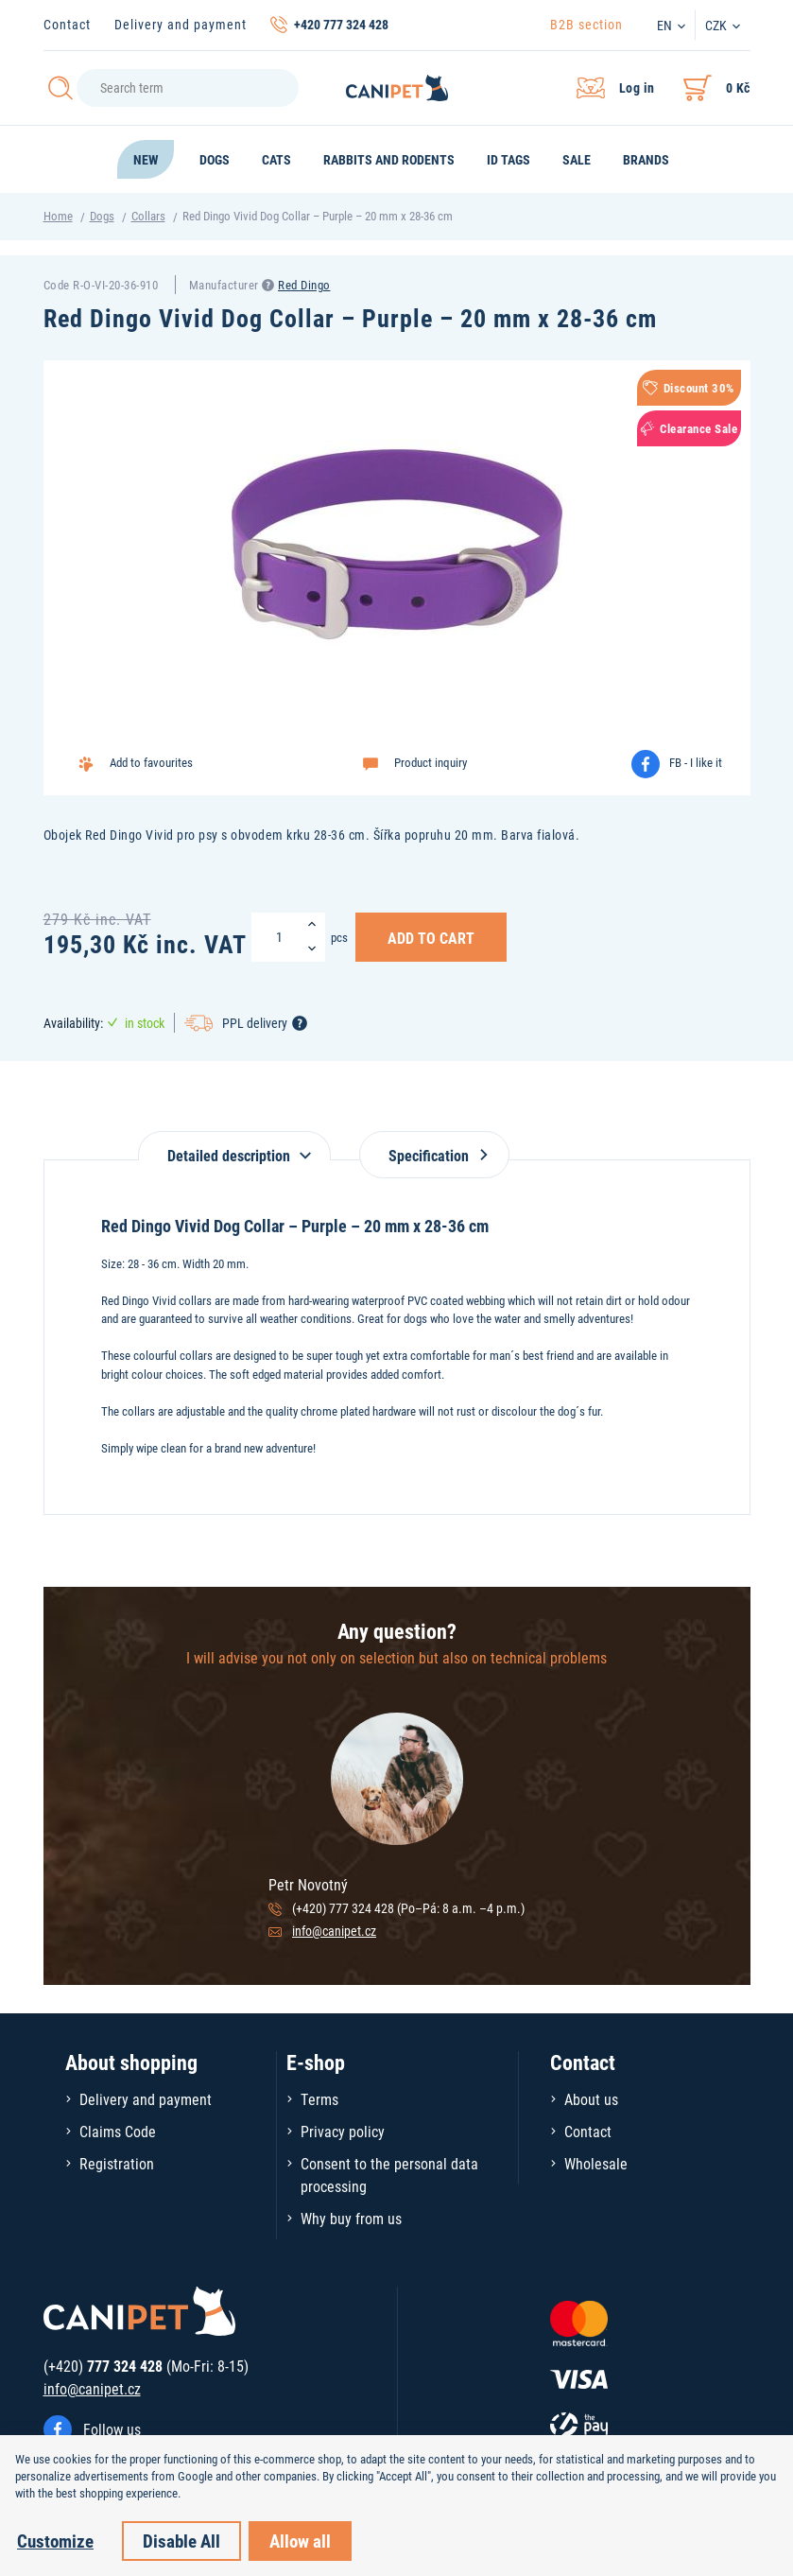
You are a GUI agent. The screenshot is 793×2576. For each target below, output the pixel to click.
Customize (55, 2540)
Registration (116, 2163)
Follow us (112, 2429)
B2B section (586, 24)
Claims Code (117, 2131)
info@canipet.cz (334, 1931)
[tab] (234, 1145)
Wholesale (596, 2163)
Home (58, 215)
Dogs (102, 215)
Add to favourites (151, 762)
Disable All (181, 2540)
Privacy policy (343, 2131)
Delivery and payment (180, 24)
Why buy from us (351, 2218)
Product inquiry (430, 762)
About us (591, 2099)
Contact (67, 24)
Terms (319, 2099)
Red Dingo (304, 284)
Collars (148, 215)
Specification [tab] (434, 1155)
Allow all (300, 2540)
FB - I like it (695, 762)
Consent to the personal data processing (389, 2174)
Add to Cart (431, 937)
